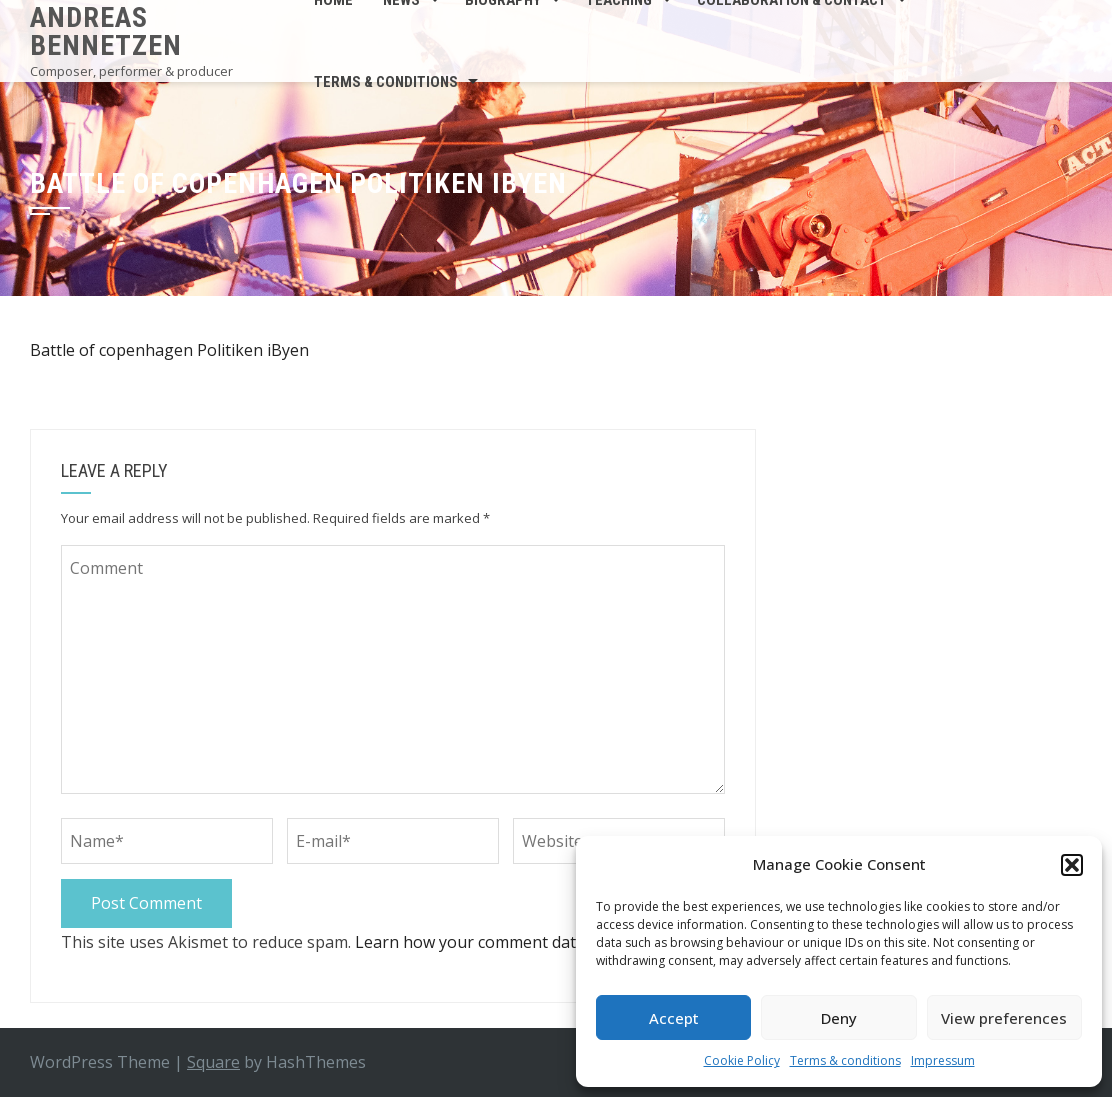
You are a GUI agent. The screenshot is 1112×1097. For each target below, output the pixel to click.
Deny (839, 1018)
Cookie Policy (742, 1060)
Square (213, 1062)
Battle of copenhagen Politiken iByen (169, 350)
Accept (674, 1018)
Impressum (943, 1060)
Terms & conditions (845, 1060)
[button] (1072, 865)
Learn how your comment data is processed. (520, 942)
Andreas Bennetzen (106, 31)
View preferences (1004, 1018)
